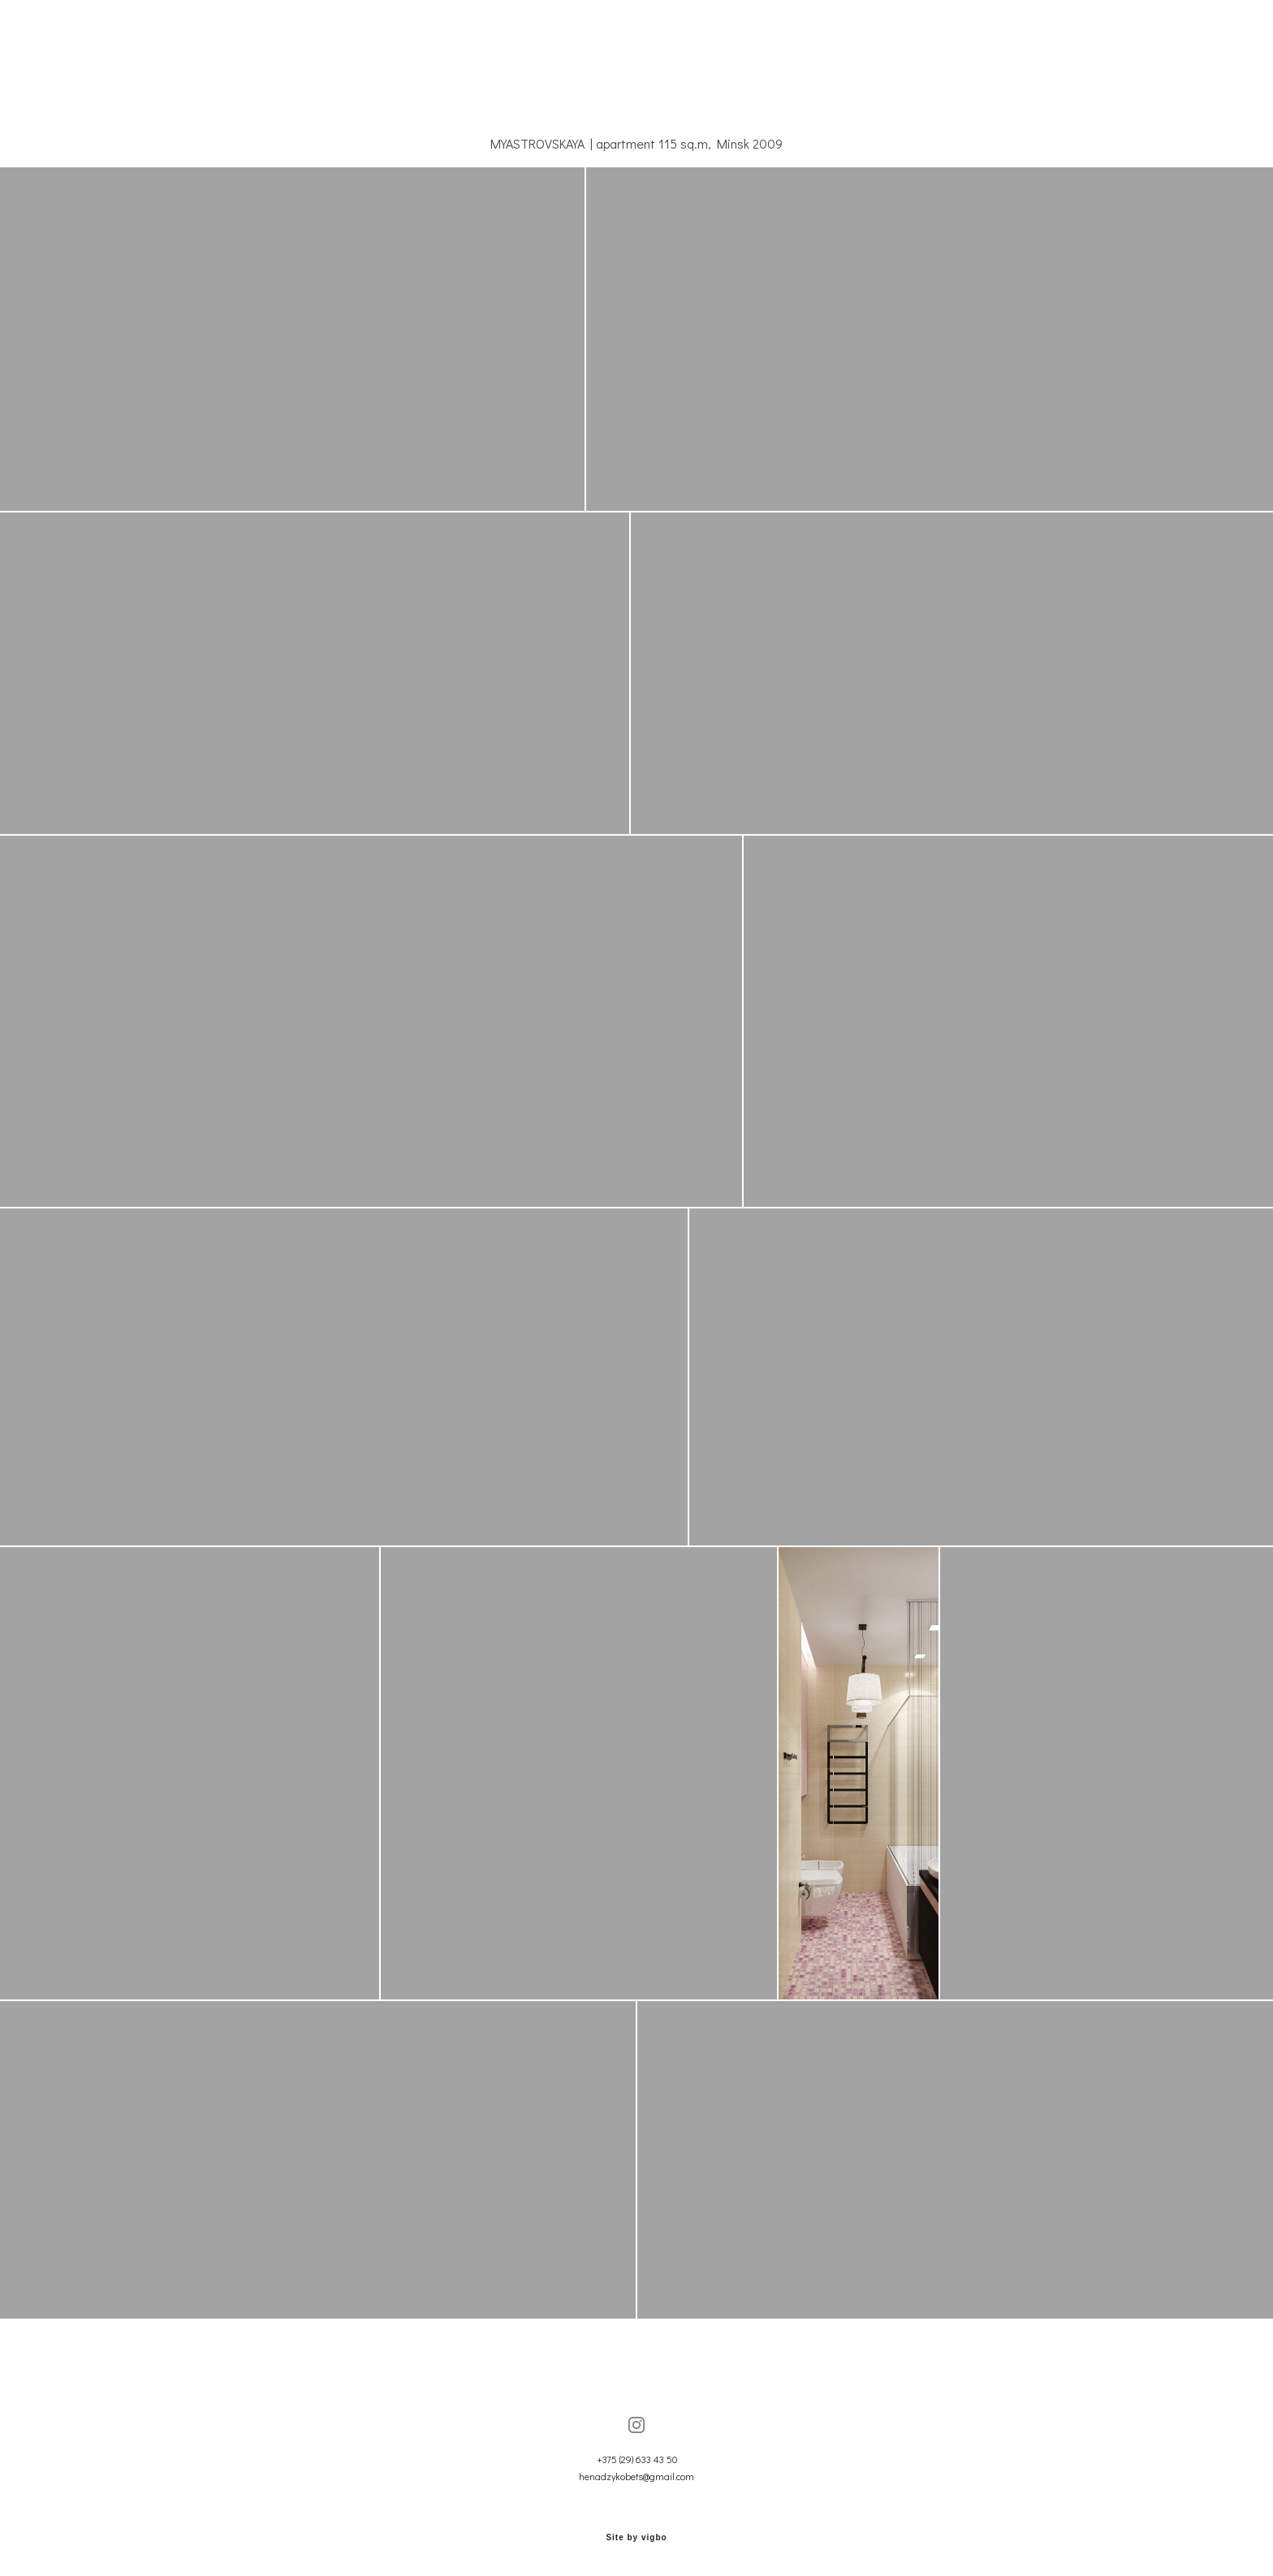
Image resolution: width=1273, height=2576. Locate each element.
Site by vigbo (636, 2538)
